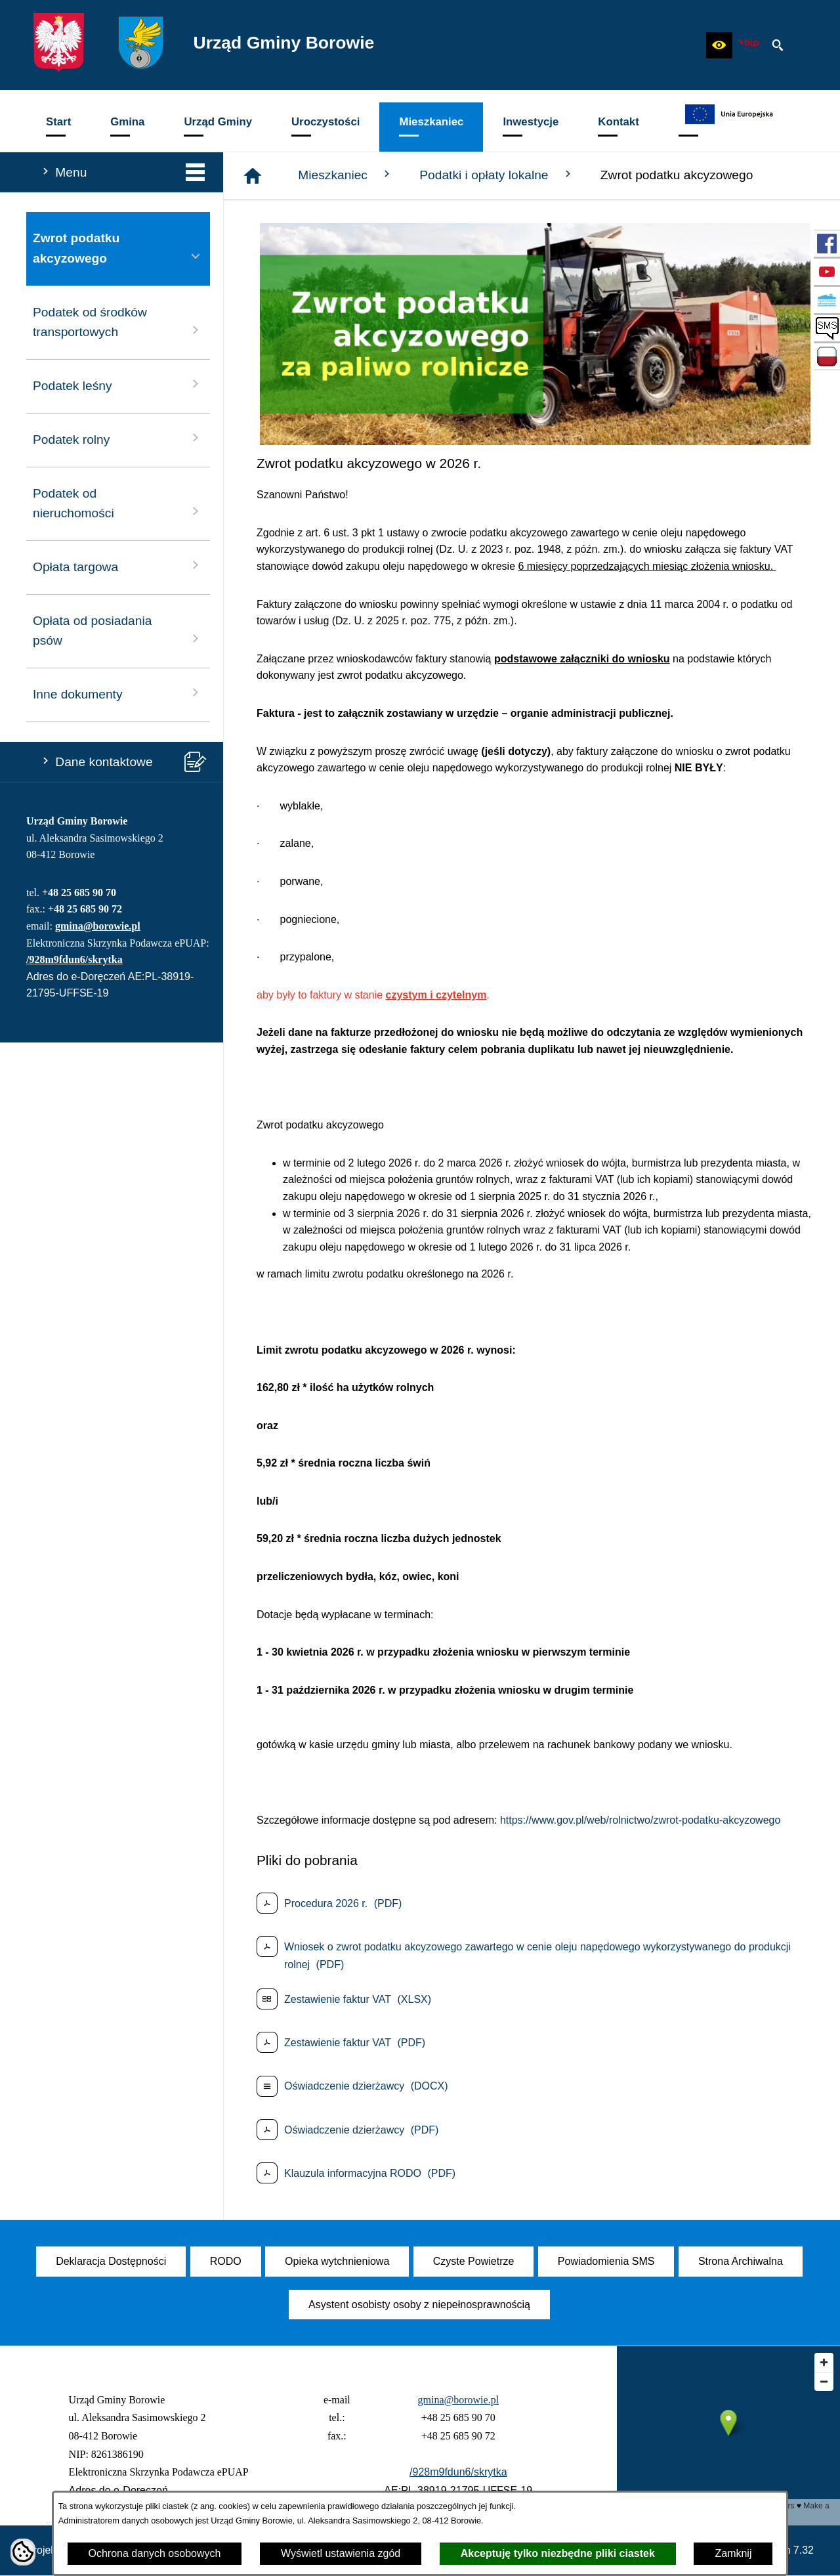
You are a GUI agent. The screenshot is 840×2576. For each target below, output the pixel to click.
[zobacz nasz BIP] (749, 45)
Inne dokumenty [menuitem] (118, 693)
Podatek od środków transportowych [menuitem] (118, 322)
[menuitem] (58, 127)
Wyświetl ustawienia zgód (340, 2553)
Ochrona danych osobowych (155, 2553)
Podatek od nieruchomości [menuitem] (118, 503)
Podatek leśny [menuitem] (118, 384)
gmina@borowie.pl (97, 926)
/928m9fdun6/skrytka (74, 959)
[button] (719, 45)
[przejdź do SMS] (827, 328)
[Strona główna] (253, 176)
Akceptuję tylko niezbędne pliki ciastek (558, 2553)
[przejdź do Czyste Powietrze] (827, 300)
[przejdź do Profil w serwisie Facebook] (827, 243)
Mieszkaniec (345, 174)
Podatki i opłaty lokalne (496, 174)
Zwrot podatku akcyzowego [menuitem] (118, 248)
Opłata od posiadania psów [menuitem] (118, 631)
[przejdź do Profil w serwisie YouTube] (827, 272)
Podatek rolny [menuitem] (118, 438)
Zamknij (733, 2553)
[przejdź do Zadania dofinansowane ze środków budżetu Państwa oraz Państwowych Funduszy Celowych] (827, 356)
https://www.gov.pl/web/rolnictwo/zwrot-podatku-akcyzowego (640, 1820)
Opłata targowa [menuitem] (118, 565)
